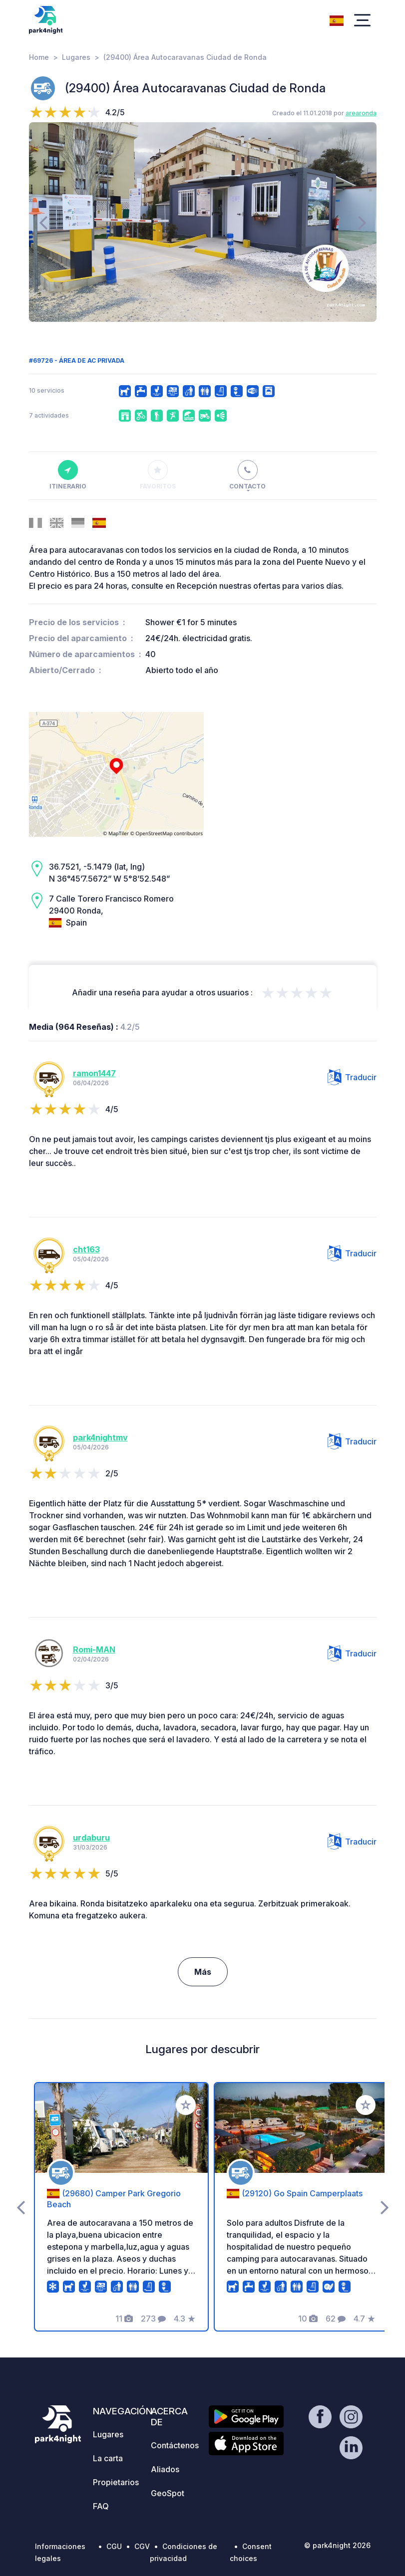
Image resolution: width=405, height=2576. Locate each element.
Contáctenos (175, 2445)
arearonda (361, 113)
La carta (108, 2458)
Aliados (165, 2469)
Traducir (352, 1077)
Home (39, 57)
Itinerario (67, 475)
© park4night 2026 (337, 2545)
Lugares (76, 57)
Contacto (247, 475)
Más (202, 1972)
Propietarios (116, 2482)
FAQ (101, 2506)
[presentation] (43, 222)
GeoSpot (167, 2493)
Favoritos (158, 475)
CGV (142, 2546)
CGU (114, 2546)
